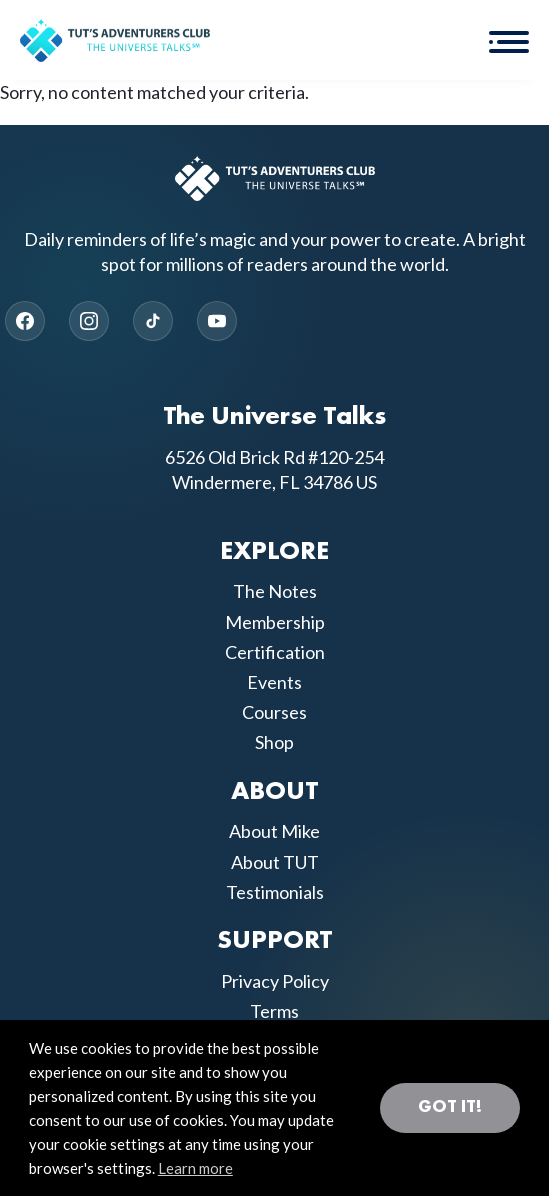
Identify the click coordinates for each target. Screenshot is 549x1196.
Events (274, 682)
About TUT (275, 862)
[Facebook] (25, 321)
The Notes (275, 591)
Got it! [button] (450, 1107)
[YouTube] (217, 321)
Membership (275, 622)
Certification (275, 652)
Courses (274, 712)
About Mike (274, 831)
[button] (509, 40)
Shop (274, 742)
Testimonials (275, 892)
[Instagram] (89, 321)
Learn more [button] (195, 1168)
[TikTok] (153, 321)
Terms (274, 1011)
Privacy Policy (275, 981)
